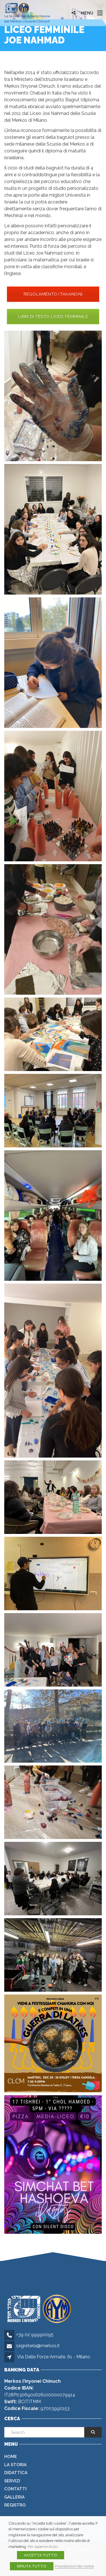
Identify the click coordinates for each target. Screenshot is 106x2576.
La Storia (15, 2464)
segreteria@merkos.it (38, 2345)
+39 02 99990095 (34, 2334)
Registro (15, 2505)
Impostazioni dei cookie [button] (74, 2566)
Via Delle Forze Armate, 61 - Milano (53, 2356)
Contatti (15, 2488)
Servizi (12, 2480)
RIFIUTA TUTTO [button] (31, 2566)
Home (10, 2456)
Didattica (15, 2472)
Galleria (14, 2497)
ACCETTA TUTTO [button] (40, 2555)
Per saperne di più (43, 2546)
